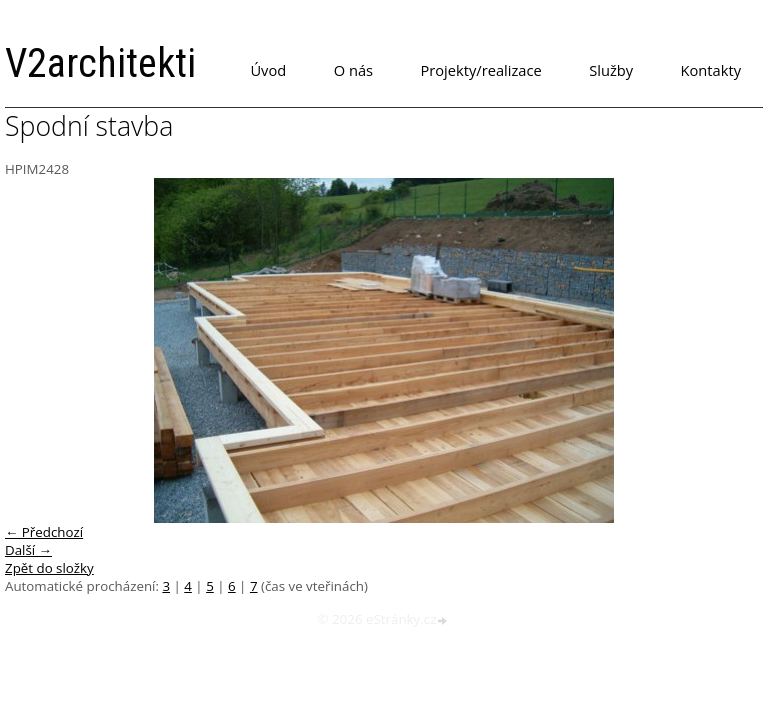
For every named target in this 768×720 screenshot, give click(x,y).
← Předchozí (44, 532)
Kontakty (711, 70)
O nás (353, 70)
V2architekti (100, 63)
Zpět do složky (49, 568)
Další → (28, 550)
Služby (611, 70)
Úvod (268, 70)
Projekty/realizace (481, 70)
